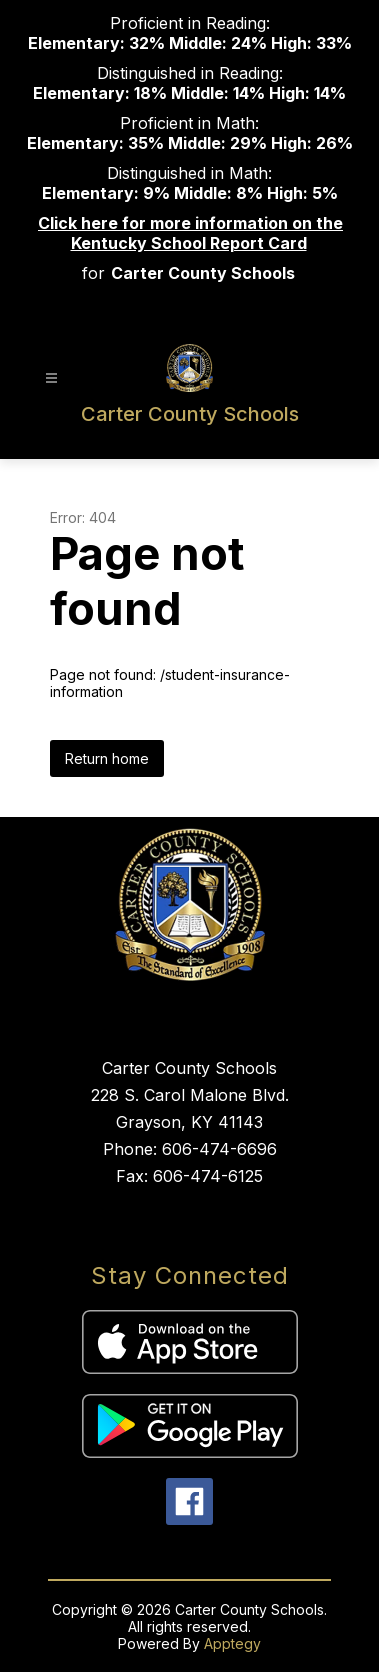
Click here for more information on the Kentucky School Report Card (190, 233)
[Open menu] (51, 378)
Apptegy (232, 1643)
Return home (107, 758)
